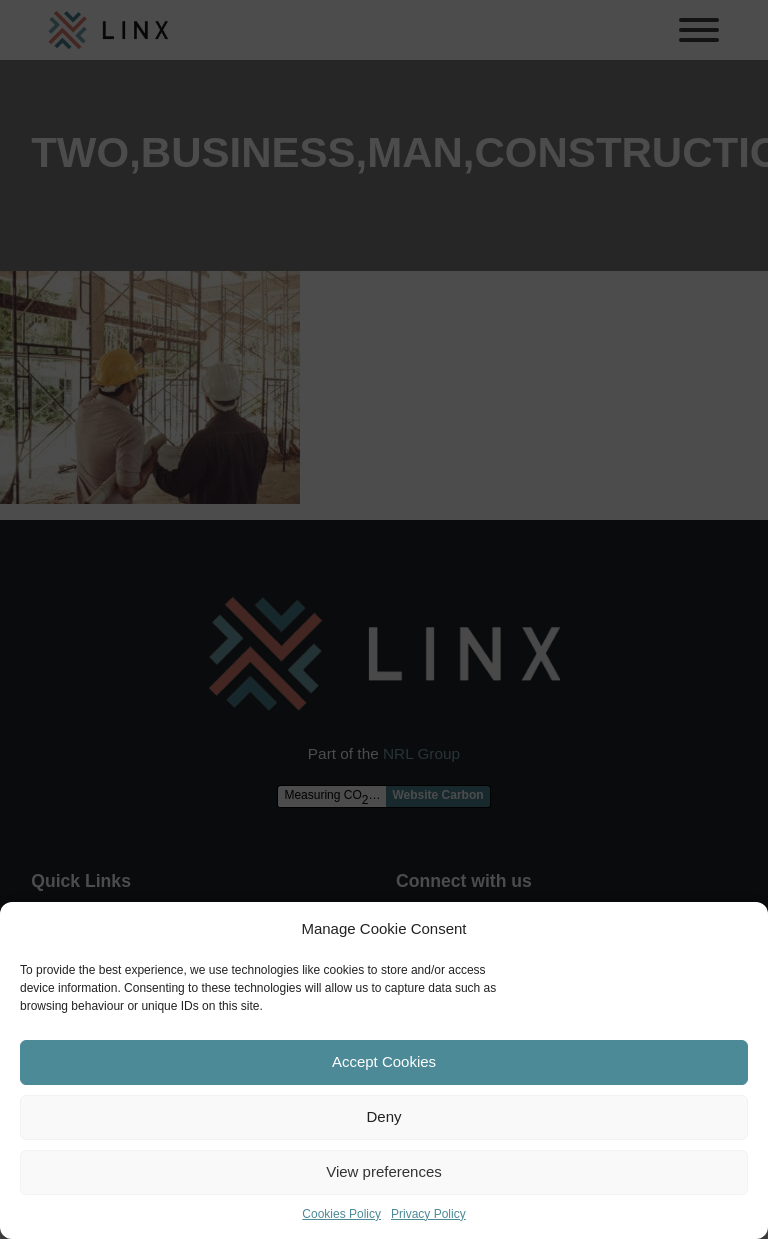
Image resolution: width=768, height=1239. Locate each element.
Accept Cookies (384, 1061)
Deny (383, 1116)
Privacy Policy (428, 1214)
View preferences (384, 1171)
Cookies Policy (341, 1214)
